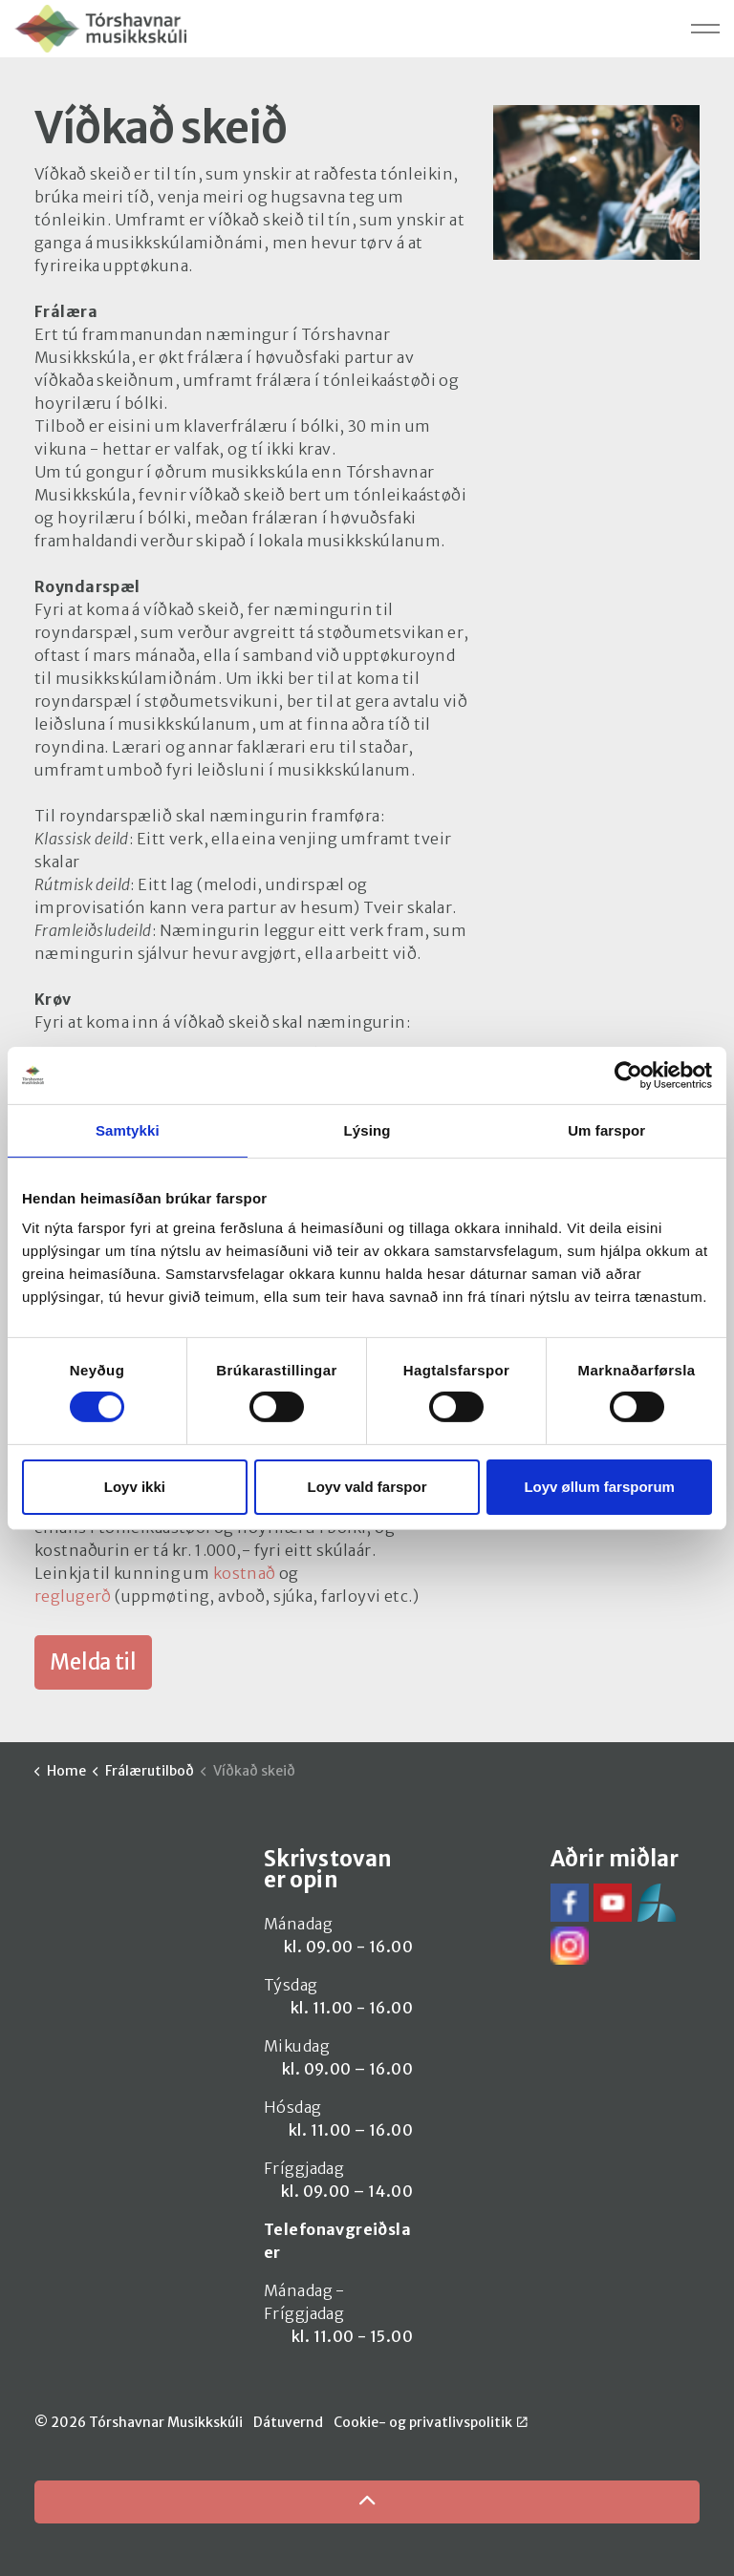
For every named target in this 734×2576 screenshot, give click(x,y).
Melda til (93, 1662)
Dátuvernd (288, 2422)
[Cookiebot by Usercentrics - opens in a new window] (628, 1074)
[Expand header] (705, 28)
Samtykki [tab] (128, 1129)
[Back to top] (367, 2501)
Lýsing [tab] (367, 1129)
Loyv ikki (134, 1487)
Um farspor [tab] (606, 1129)
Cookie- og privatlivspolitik (431, 2422)
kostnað (244, 1573)
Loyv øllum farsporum (599, 1487)
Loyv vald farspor (366, 1487)
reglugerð (74, 1596)
